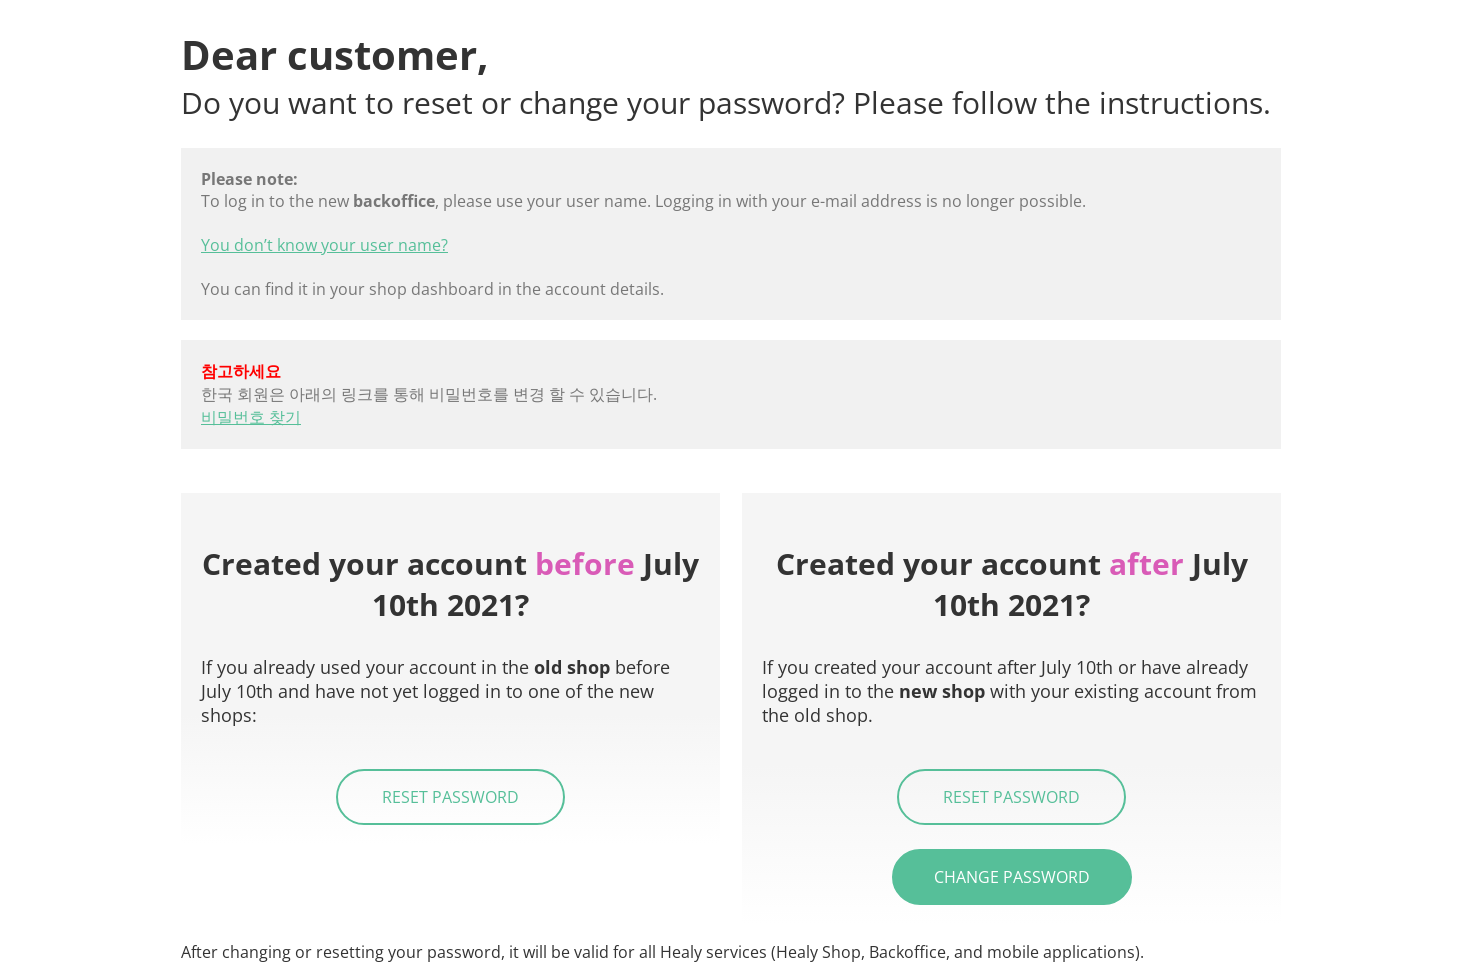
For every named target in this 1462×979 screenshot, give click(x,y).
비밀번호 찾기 (251, 417)
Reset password (450, 797)
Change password (1012, 877)
